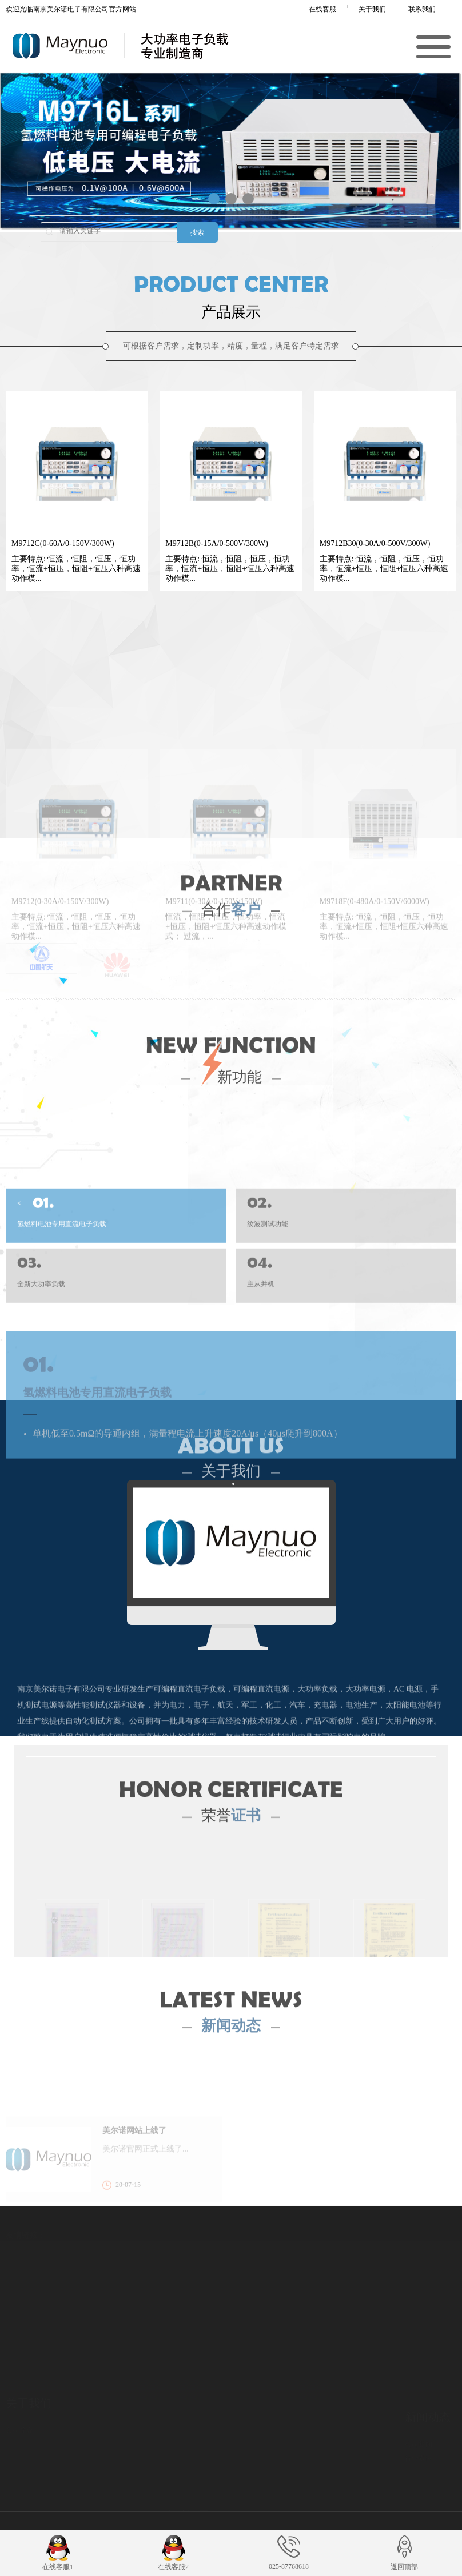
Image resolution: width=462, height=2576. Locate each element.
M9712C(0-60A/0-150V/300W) (62, 543)
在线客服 (314, 9)
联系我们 (422, 9)
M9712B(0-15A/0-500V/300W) (216, 543)
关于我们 (372, 9)
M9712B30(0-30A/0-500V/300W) (375, 543)
